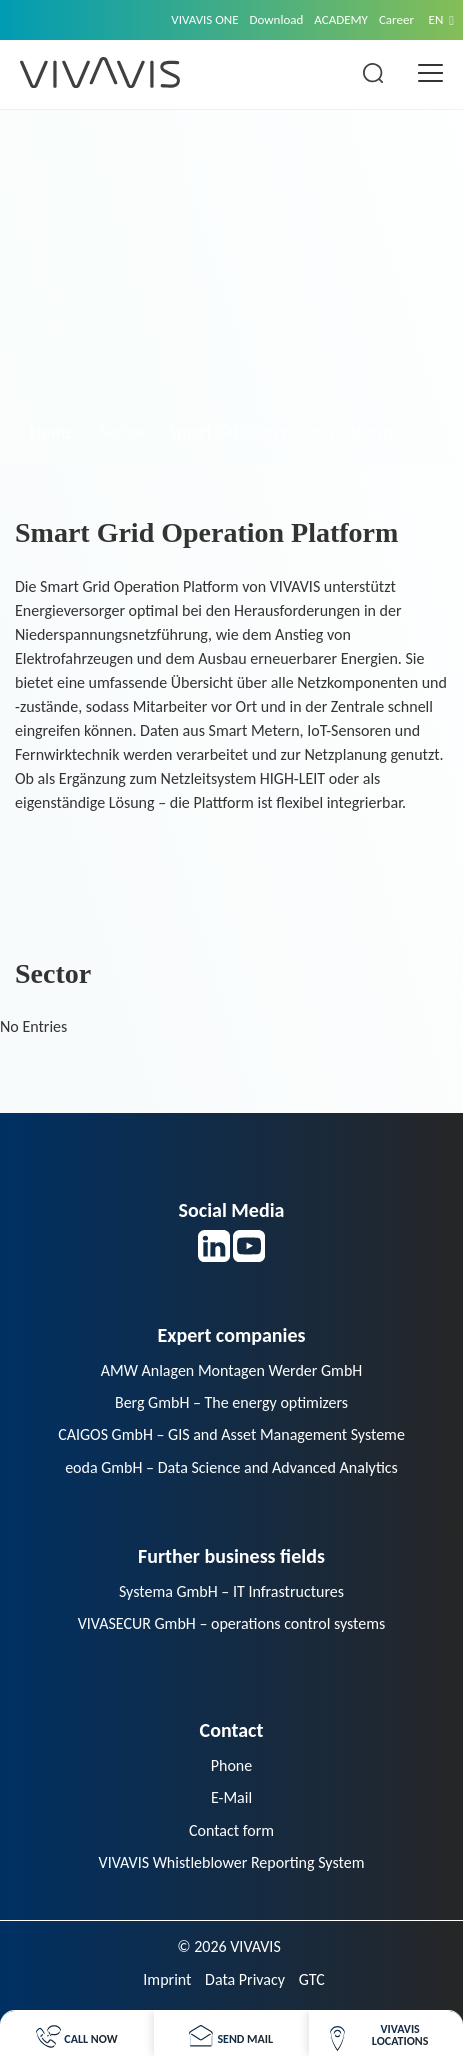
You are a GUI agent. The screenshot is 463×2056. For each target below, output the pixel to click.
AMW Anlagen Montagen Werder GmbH (232, 1370)
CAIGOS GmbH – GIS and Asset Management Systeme (231, 1434)
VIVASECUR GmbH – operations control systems (232, 1623)
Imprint (167, 1979)
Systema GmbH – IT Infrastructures (231, 1591)
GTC (312, 1979)
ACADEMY (341, 19)
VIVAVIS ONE (204, 19)
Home (52, 432)
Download (277, 19)
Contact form (231, 1830)
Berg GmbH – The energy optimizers (231, 1402)
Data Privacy (245, 1979)
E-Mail (231, 1797)
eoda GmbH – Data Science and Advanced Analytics (231, 1467)
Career (396, 19)
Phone (231, 1765)
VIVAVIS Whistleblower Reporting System (232, 1862)
